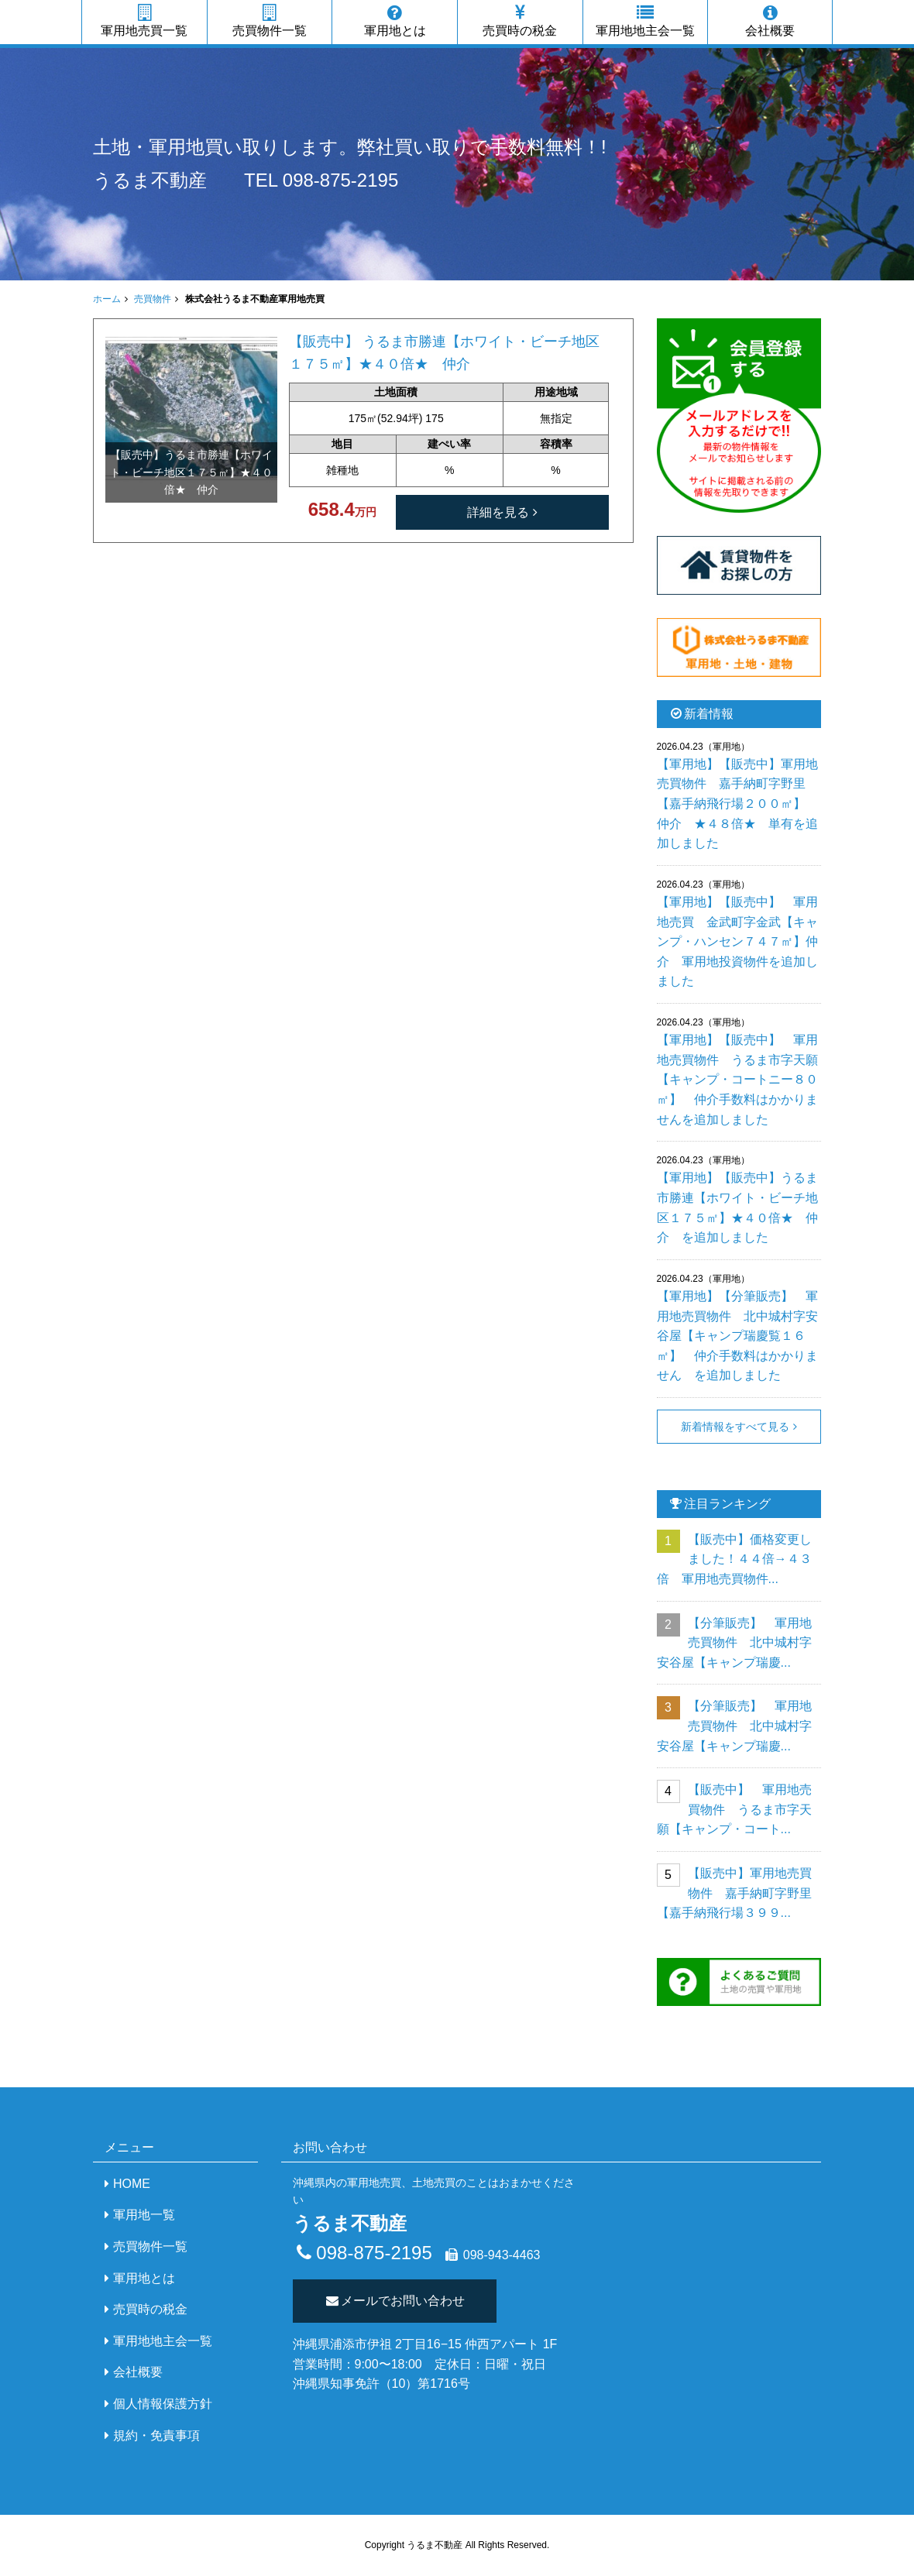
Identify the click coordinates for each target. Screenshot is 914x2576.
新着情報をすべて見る (735, 1426)
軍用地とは (394, 20)
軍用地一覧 (144, 2214)
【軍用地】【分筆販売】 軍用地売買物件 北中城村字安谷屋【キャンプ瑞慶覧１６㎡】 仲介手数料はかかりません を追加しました (737, 1336)
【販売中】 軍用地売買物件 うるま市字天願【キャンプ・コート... (734, 1809)
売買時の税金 (520, 20)
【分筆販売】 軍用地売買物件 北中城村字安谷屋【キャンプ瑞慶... (734, 1642)
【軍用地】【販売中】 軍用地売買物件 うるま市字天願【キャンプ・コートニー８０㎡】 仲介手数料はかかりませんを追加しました (737, 1079)
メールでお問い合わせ (395, 2300)
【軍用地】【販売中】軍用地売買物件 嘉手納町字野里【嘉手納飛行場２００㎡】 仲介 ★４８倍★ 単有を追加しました (737, 803)
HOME (131, 2183)
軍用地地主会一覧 (645, 20)
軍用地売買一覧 (144, 20)
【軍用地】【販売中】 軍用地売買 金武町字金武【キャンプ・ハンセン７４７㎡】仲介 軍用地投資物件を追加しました (737, 941)
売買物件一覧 (270, 20)
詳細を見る (498, 512)
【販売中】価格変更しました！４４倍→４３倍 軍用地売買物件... (734, 1559)
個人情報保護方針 (162, 2403)
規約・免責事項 (156, 2435)
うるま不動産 (150, 180)
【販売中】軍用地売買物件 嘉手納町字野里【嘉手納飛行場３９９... (734, 1893)
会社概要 (770, 20)
